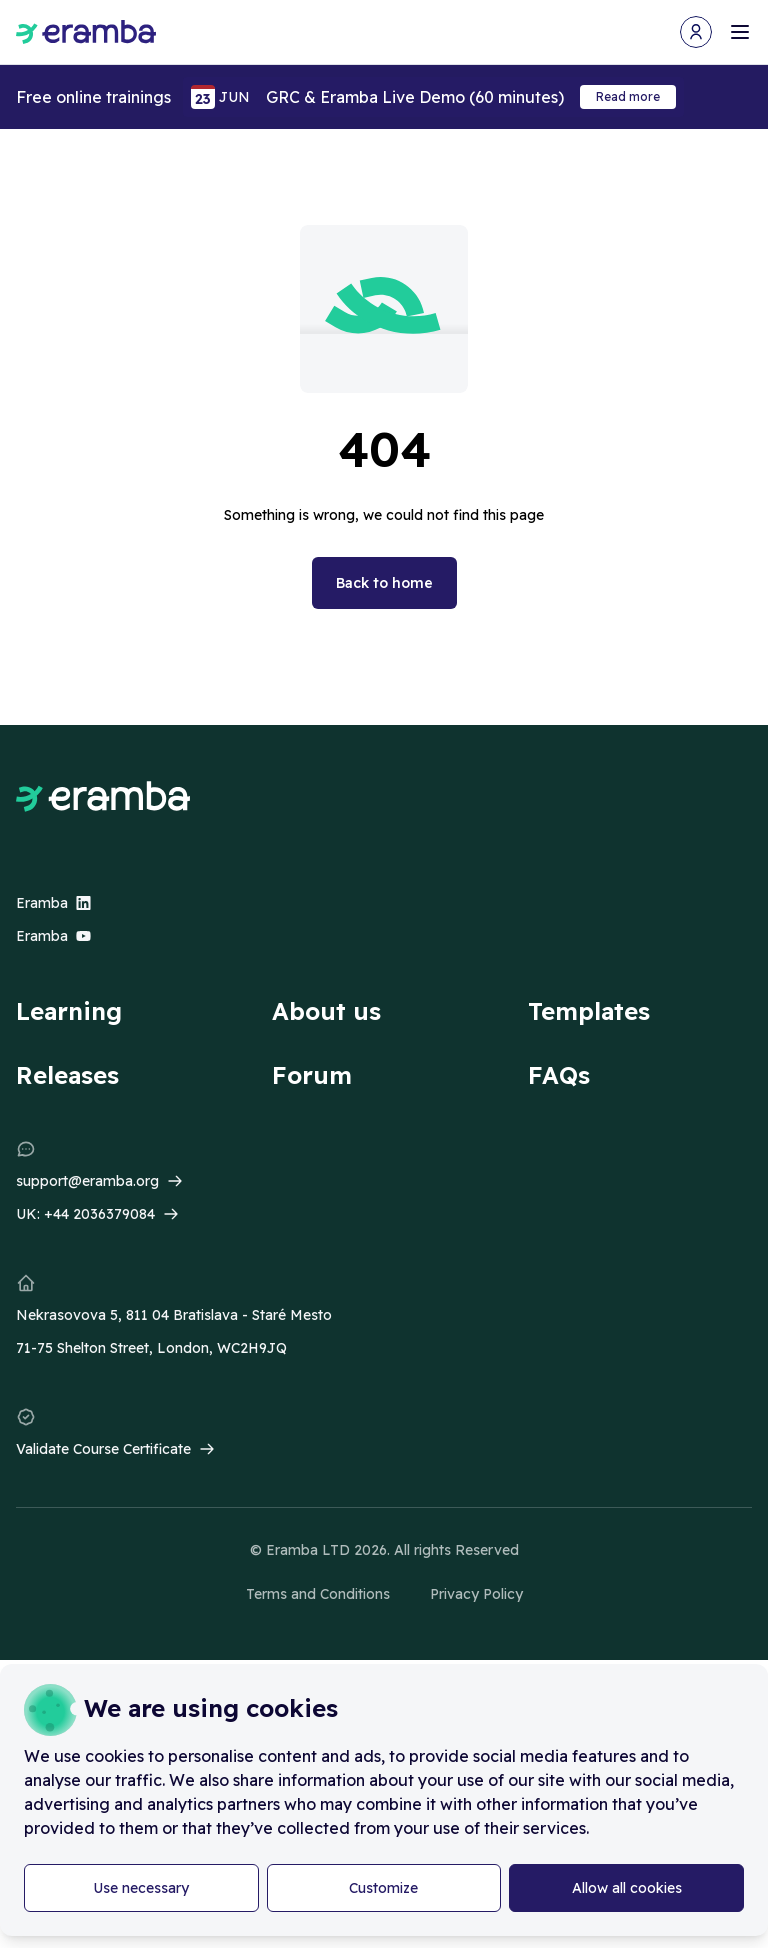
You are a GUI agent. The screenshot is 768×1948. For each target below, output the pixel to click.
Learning (69, 1011)
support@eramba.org (87, 1181)
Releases (67, 1075)
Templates (589, 1011)
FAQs (559, 1075)
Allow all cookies (627, 1888)
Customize (383, 1888)
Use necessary (141, 1888)
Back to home (384, 583)
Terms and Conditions (318, 1594)
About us (326, 1011)
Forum (312, 1075)
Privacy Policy (476, 1594)
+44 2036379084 (99, 1214)
